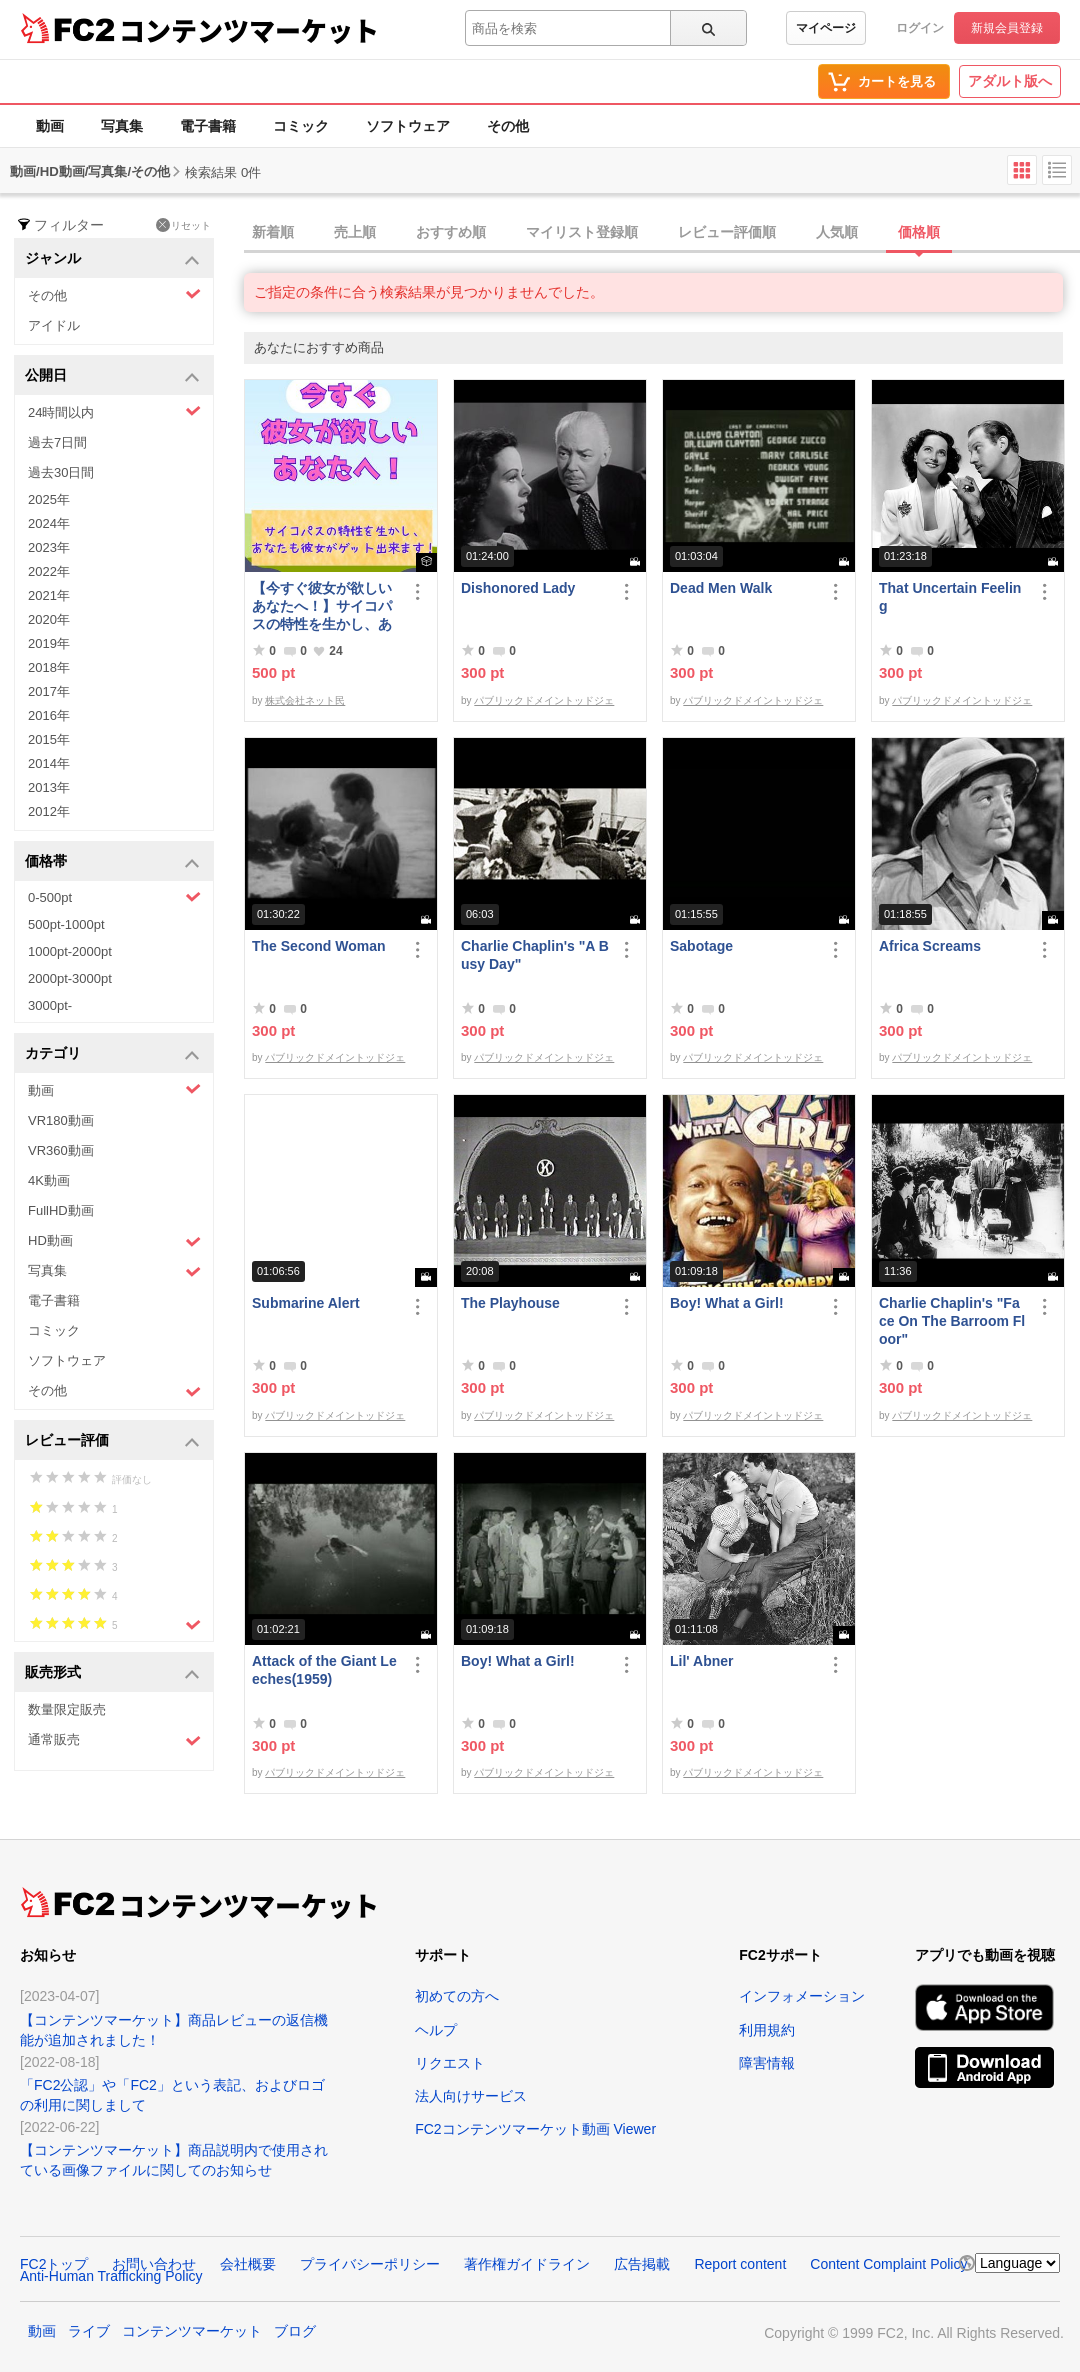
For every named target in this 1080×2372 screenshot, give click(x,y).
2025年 (49, 499)
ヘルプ (436, 2030)
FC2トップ (54, 2264)
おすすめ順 (451, 232)
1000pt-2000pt (70, 951)
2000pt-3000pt (70, 978)
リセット (183, 225)
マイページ (826, 28)
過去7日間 (57, 442)
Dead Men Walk (721, 588)
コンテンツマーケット (249, 30)
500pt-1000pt (66, 924)
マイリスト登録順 (582, 232)
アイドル (54, 325)
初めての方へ (457, 1996)
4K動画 (49, 1180)
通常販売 (114, 1740)
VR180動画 (61, 1120)
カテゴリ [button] (112, 1054)
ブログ (295, 2331)
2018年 (49, 667)
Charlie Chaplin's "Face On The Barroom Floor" (952, 1321)
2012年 (49, 811)
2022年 (49, 571)
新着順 (273, 232)
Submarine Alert (306, 1303)
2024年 (49, 523)
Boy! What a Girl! (727, 1303)
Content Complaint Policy (888, 2264)
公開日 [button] (112, 376)
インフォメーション (802, 1996)
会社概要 (248, 2264)
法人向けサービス (471, 2096)
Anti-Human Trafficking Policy (111, 2276)
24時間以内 (114, 411)
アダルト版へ (1010, 81)
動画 (50, 126)
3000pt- (50, 1005)
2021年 (49, 595)
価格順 (919, 232)
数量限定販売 (67, 1709)
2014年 (49, 763)
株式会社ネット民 (305, 700)
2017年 (49, 691)
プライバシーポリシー (370, 2264)
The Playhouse (510, 1303)
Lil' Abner (701, 1661)
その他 (508, 126)
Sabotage (701, 946)
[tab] (662, 233)
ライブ (89, 2331)
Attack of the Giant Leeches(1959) (324, 1670)
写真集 (122, 126)
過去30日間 (61, 472)
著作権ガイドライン (527, 2264)
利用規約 (767, 2030)
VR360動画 (61, 1150)
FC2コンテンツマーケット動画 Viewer (535, 2129)
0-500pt (114, 897)
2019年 (49, 643)
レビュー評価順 (727, 232)
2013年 (49, 787)
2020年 (49, 619)
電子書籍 (208, 126)
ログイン (920, 28)
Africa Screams (930, 946)
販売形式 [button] (112, 1673)
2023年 (49, 547)
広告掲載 (642, 2264)
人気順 (837, 232)
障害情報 (767, 2063)
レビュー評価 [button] (112, 1441)
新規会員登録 (1007, 28)
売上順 (355, 232)
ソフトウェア (408, 126)
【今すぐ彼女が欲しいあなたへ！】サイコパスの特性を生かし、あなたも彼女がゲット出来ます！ (322, 606)
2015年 (49, 739)
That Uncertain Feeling (950, 597)
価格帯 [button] (112, 862)
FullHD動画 (61, 1210)
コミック (301, 126)
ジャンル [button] (112, 259)
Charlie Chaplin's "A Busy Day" (535, 955)
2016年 (49, 715)
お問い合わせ (154, 2264)
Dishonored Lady (518, 588)
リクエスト (450, 2063)
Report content (740, 2264)
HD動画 (114, 1241)
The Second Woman (319, 946)
